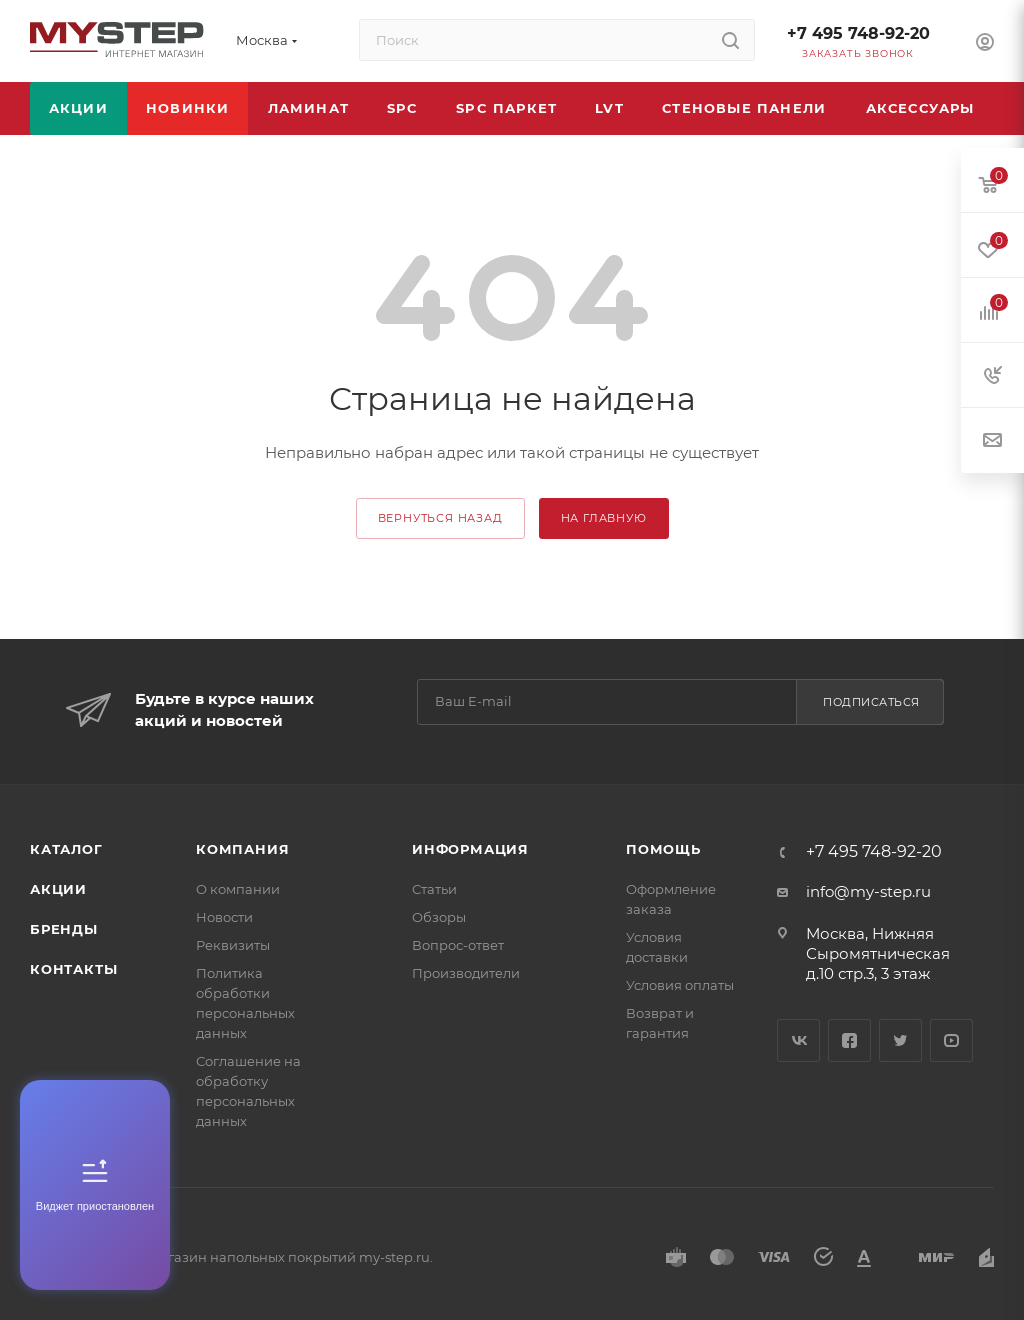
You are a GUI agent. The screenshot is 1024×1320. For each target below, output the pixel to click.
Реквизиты (233, 945)
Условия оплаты (680, 985)
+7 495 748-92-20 (858, 33)
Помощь (663, 849)
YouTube (951, 1040)
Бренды (64, 929)
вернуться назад (440, 518)
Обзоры (439, 917)
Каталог (66, 849)
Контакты (73, 969)
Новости (224, 917)
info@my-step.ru (868, 891)
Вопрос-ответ (458, 945)
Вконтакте (798, 1040)
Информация (470, 849)
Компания (242, 849)
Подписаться (871, 702)
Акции (58, 889)
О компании (238, 889)
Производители (466, 973)
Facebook (849, 1040)
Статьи (434, 889)
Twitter (900, 1040)
